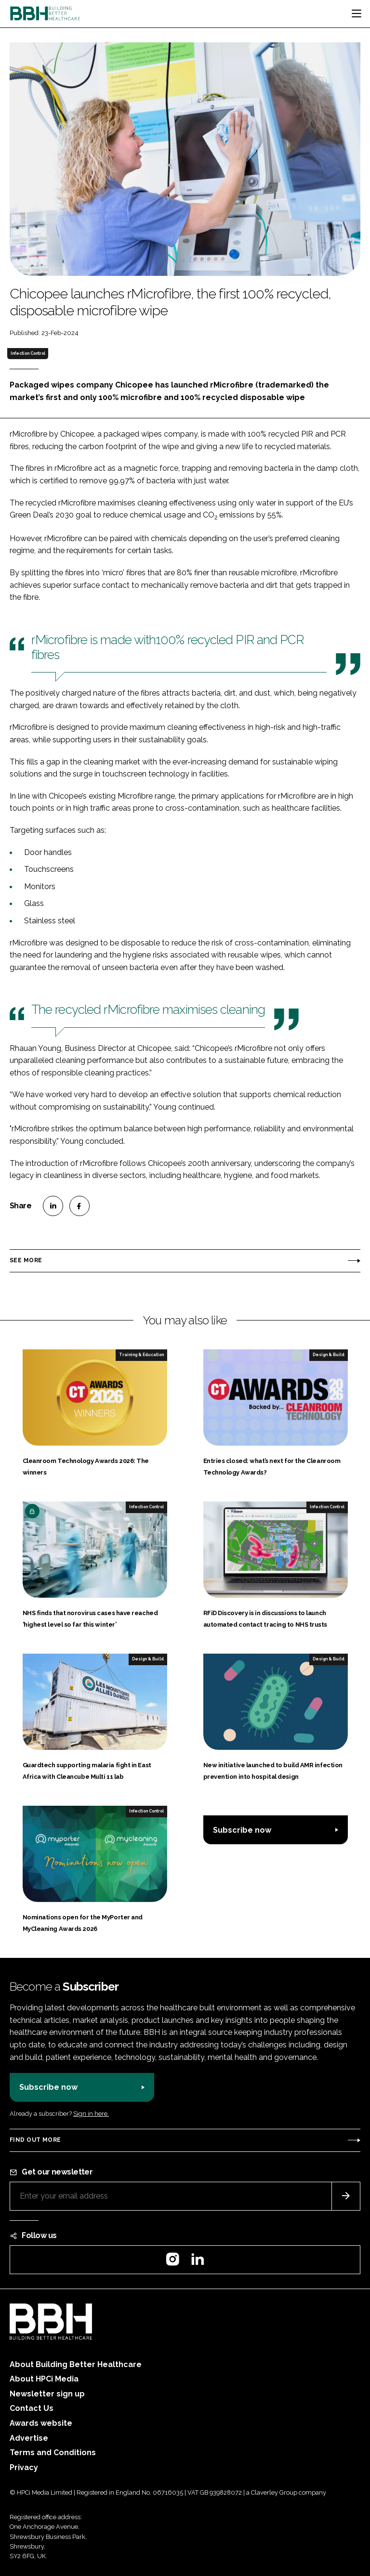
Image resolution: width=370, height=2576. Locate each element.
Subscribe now (242, 1830)
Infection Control (28, 353)
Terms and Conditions (53, 2452)
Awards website (41, 2423)
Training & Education (141, 1354)
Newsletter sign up (47, 2393)
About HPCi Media (44, 2378)
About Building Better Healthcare (76, 2364)
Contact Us (31, 2408)
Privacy (24, 2467)
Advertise (29, 2438)
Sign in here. (91, 2113)
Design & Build (328, 1354)
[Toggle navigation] (356, 13)
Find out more (35, 2139)
